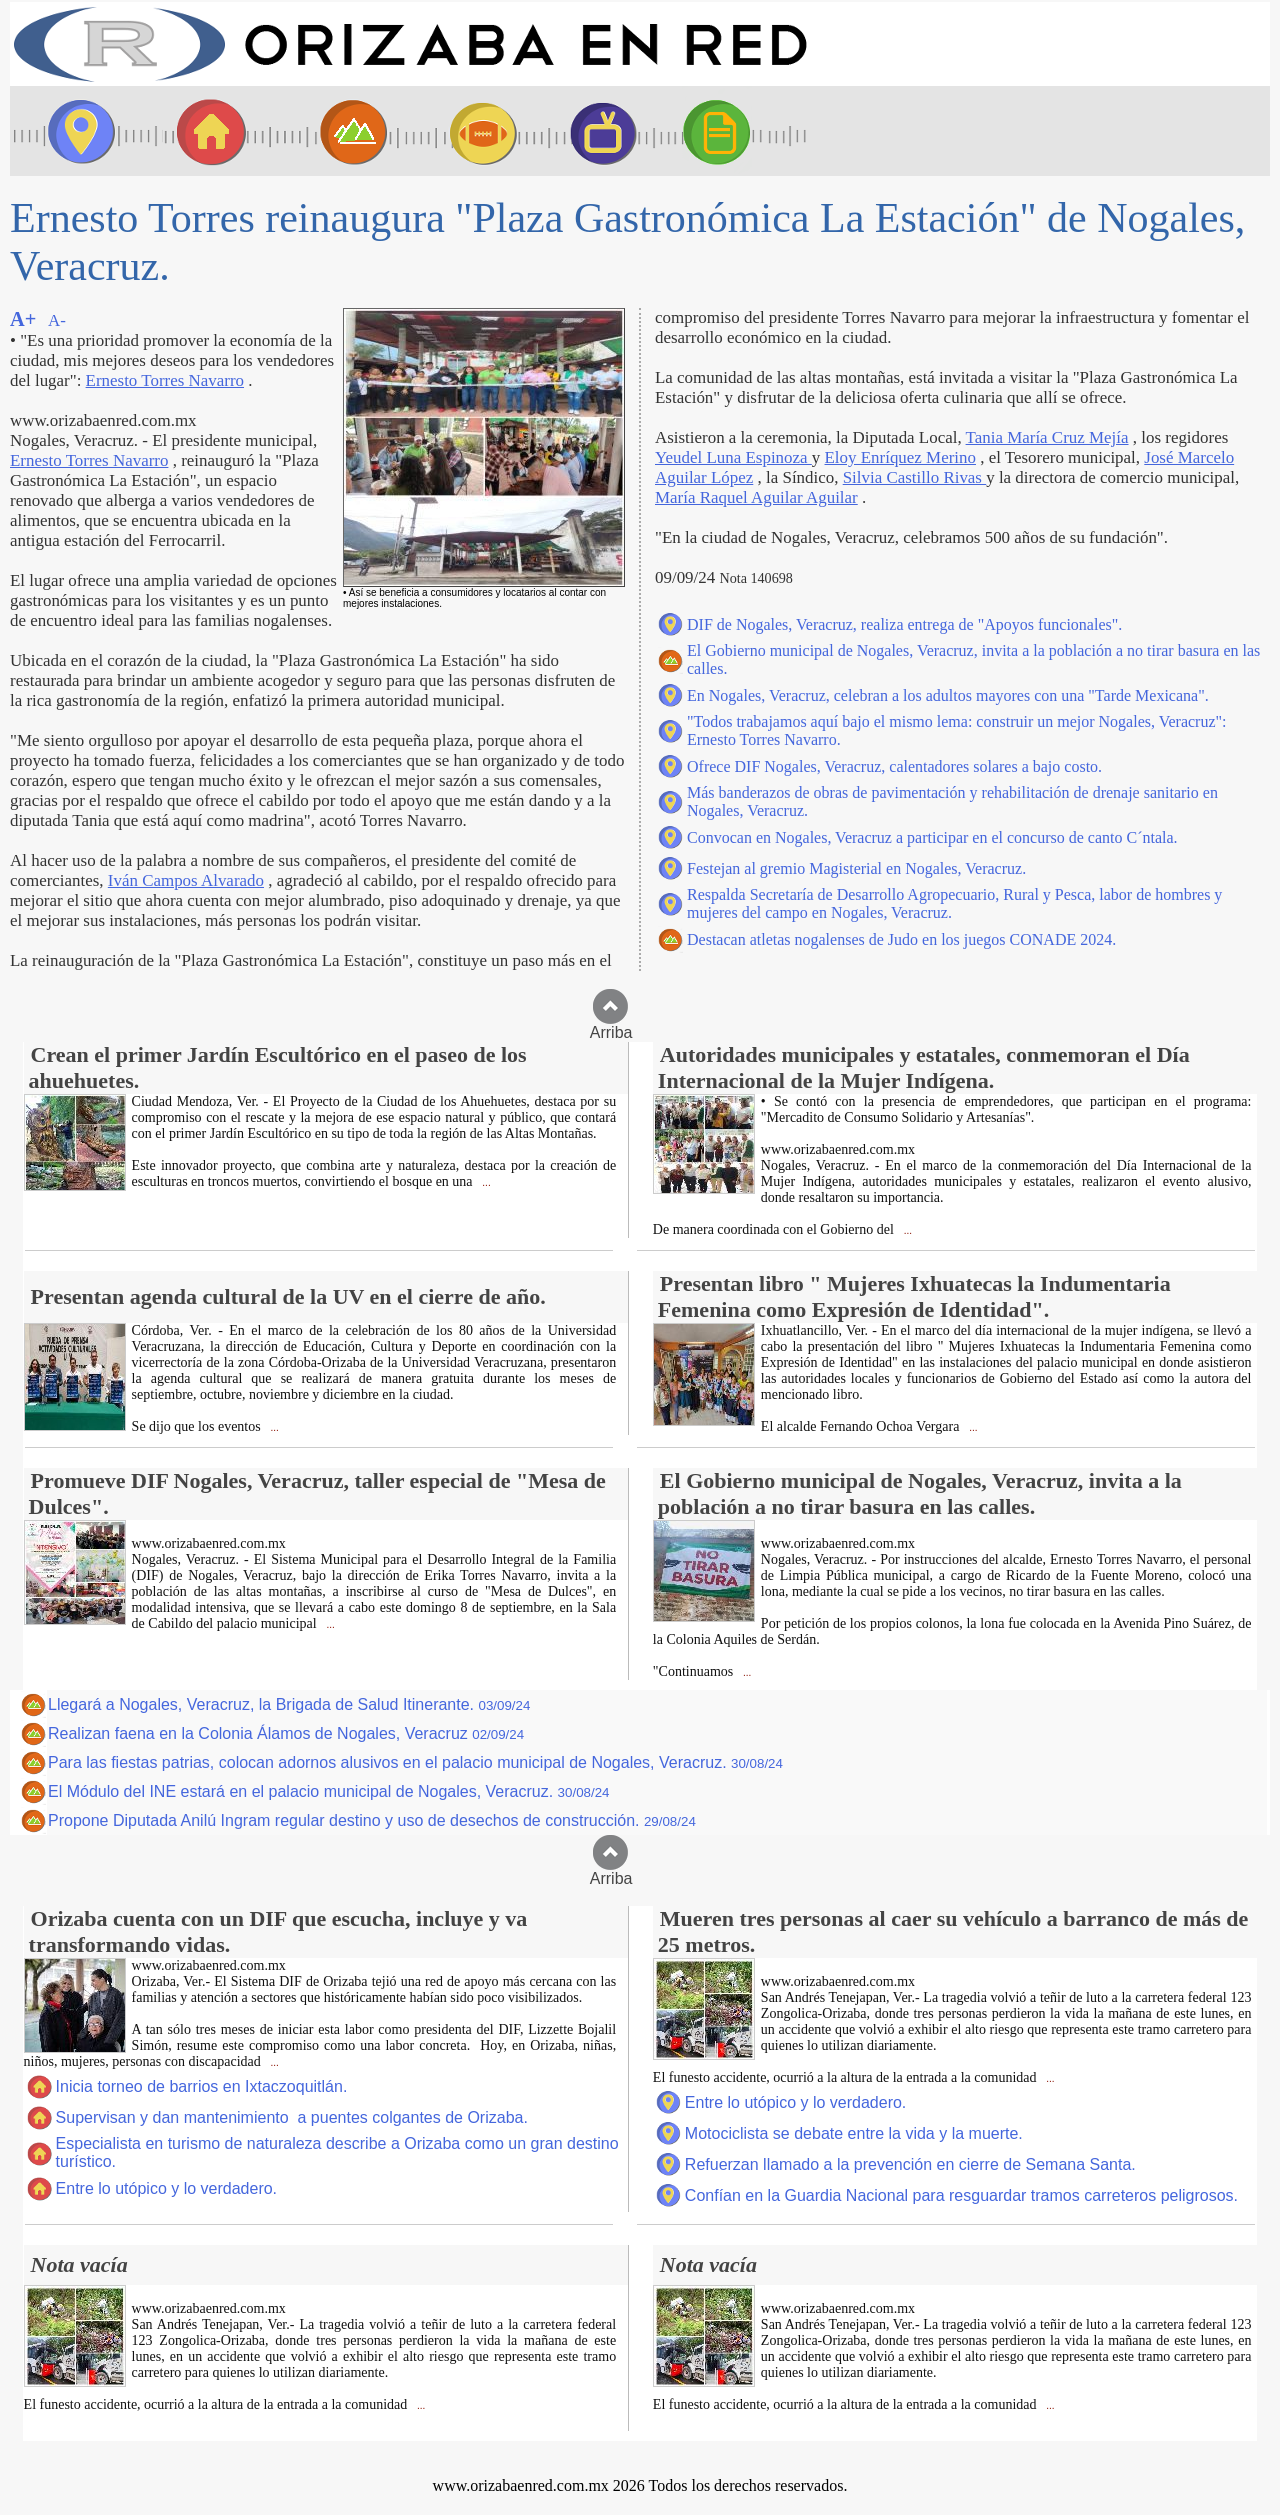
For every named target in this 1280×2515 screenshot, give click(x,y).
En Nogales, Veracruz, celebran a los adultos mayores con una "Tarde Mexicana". (948, 695)
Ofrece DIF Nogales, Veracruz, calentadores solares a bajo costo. (894, 766)
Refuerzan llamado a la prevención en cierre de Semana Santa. (910, 2164)
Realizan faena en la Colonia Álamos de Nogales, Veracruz (286, 1733)
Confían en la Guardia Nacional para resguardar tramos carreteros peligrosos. (961, 2195)
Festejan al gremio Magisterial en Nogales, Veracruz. (856, 868)
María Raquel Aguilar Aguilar (756, 497)
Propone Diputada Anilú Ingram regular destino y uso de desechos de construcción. (372, 1820)
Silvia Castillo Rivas (915, 477)
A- (57, 320)
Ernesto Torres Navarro (165, 380)
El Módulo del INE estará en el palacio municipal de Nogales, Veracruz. (329, 1791)
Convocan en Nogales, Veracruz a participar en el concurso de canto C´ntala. (932, 837)
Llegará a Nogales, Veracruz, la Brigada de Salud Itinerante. (289, 1704)
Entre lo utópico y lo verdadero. (166, 2188)
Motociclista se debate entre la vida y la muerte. (854, 2133)
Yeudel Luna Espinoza (733, 457)
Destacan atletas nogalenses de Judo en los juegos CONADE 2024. (901, 939)
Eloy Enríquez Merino (900, 457)
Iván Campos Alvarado (186, 880)
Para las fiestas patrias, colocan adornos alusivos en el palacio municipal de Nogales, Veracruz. (415, 1762)
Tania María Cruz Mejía (1047, 437)
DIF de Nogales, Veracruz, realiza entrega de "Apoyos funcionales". (904, 624)
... (485, 1182)
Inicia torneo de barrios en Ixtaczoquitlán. (202, 2086)
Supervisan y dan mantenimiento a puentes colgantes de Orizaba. (292, 2117)
